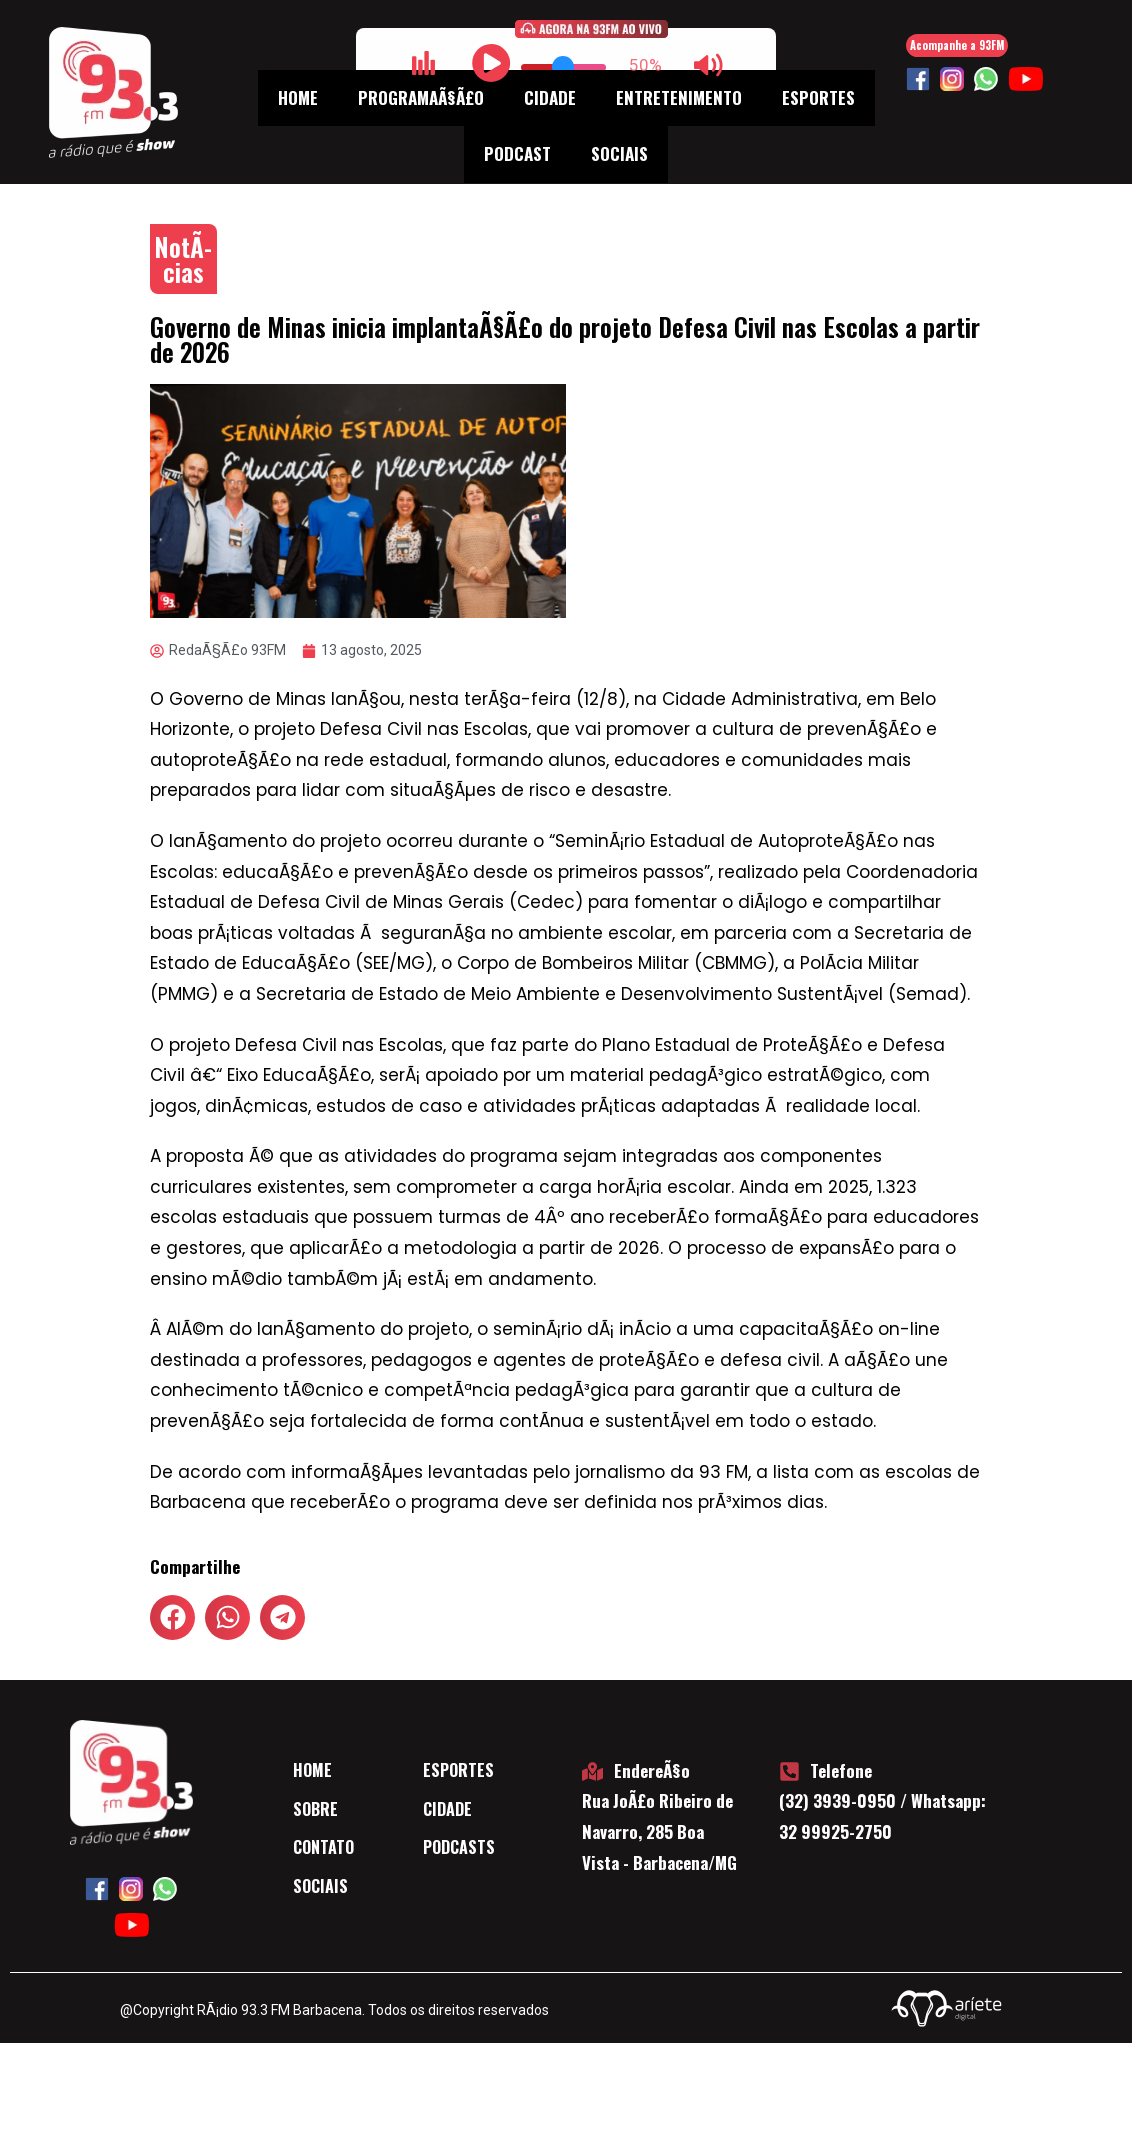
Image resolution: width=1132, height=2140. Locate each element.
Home (298, 97)
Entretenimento (679, 97)
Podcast (517, 153)
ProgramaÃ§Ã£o (421, 97)
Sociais (619, 153)
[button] (172, 1617)
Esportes (818, 97)
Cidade (550, 97)
